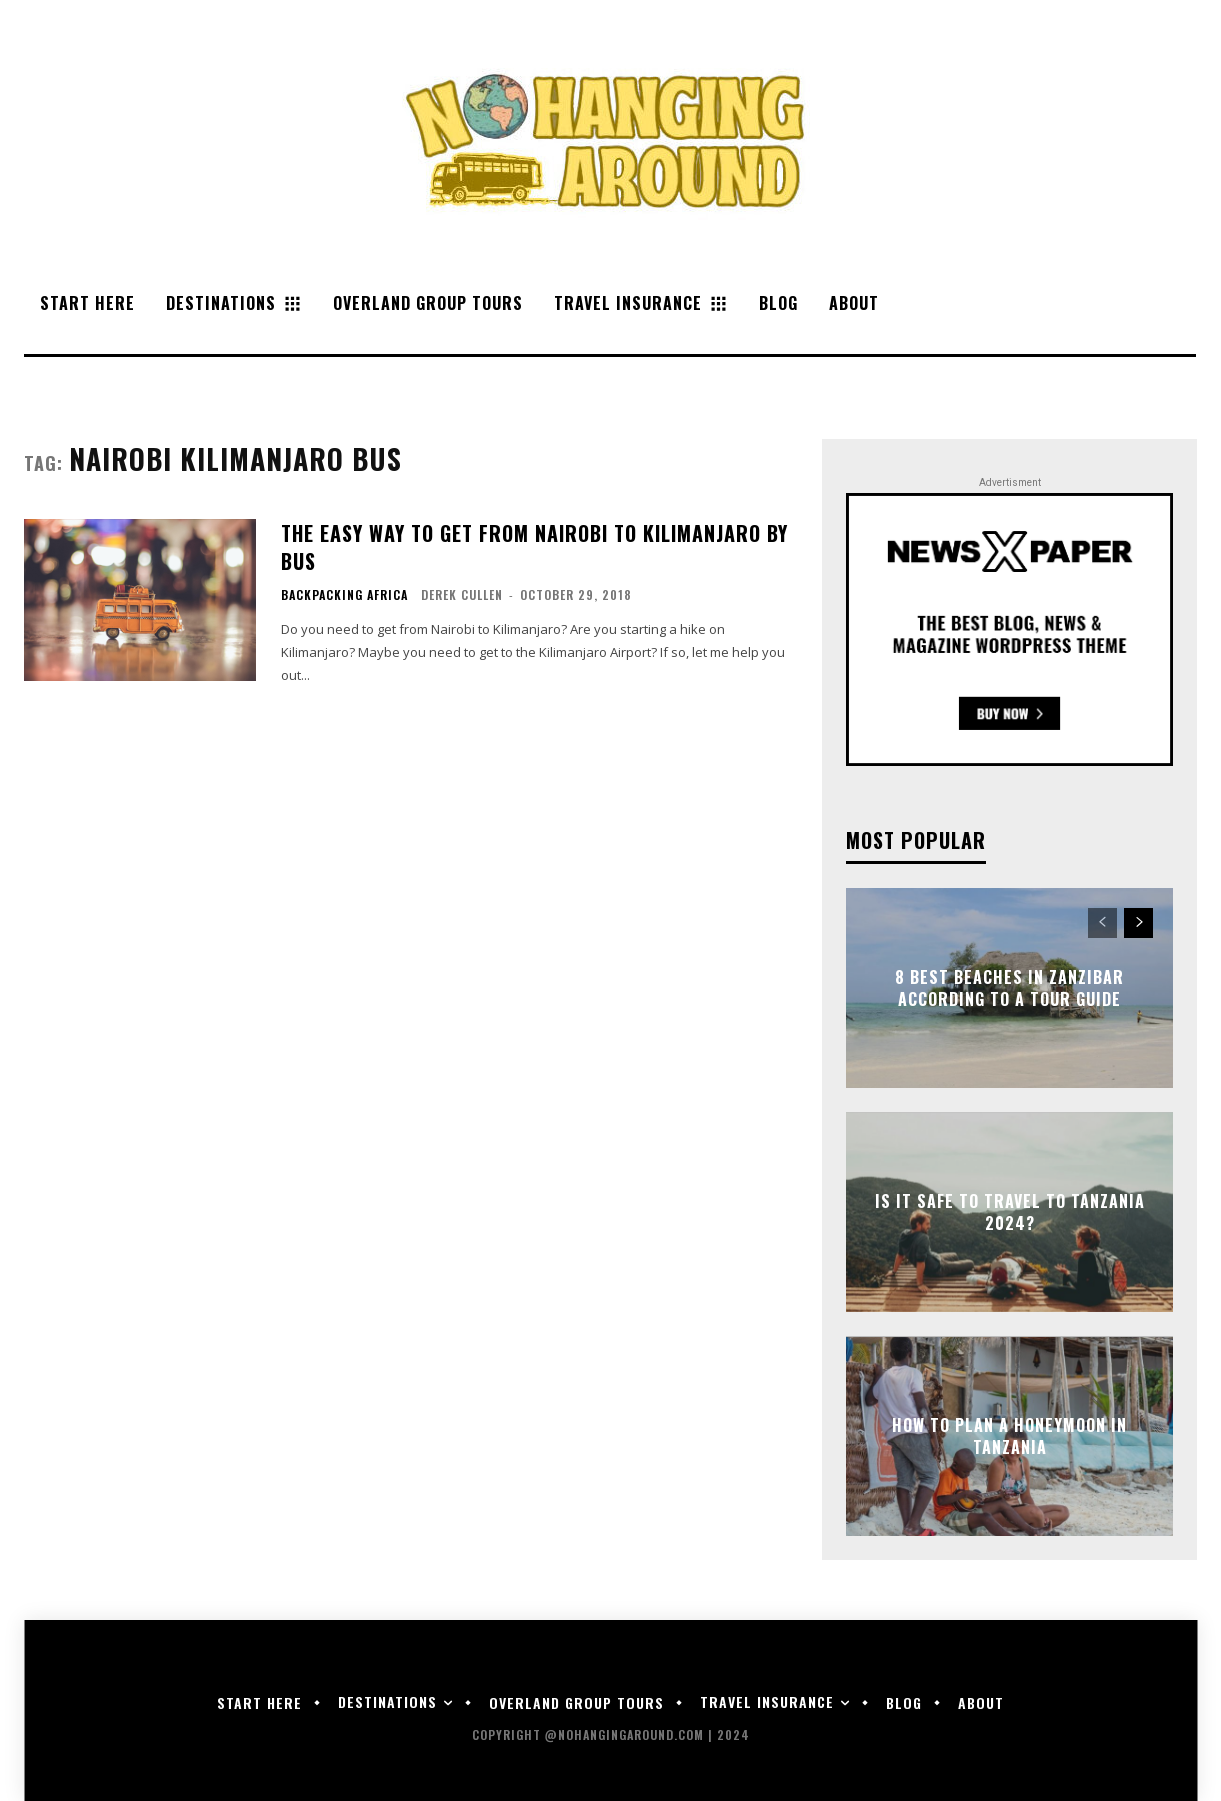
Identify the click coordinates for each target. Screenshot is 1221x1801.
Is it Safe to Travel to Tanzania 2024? (1010, 1212)
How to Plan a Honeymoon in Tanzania (1009, 1436)
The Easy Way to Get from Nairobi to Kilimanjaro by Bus (534, 547)
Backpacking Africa (344, 595)
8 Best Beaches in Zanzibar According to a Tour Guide (1009, 988)
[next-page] (1138, 923)
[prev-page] (1102, 923)
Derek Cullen (462, 594)
